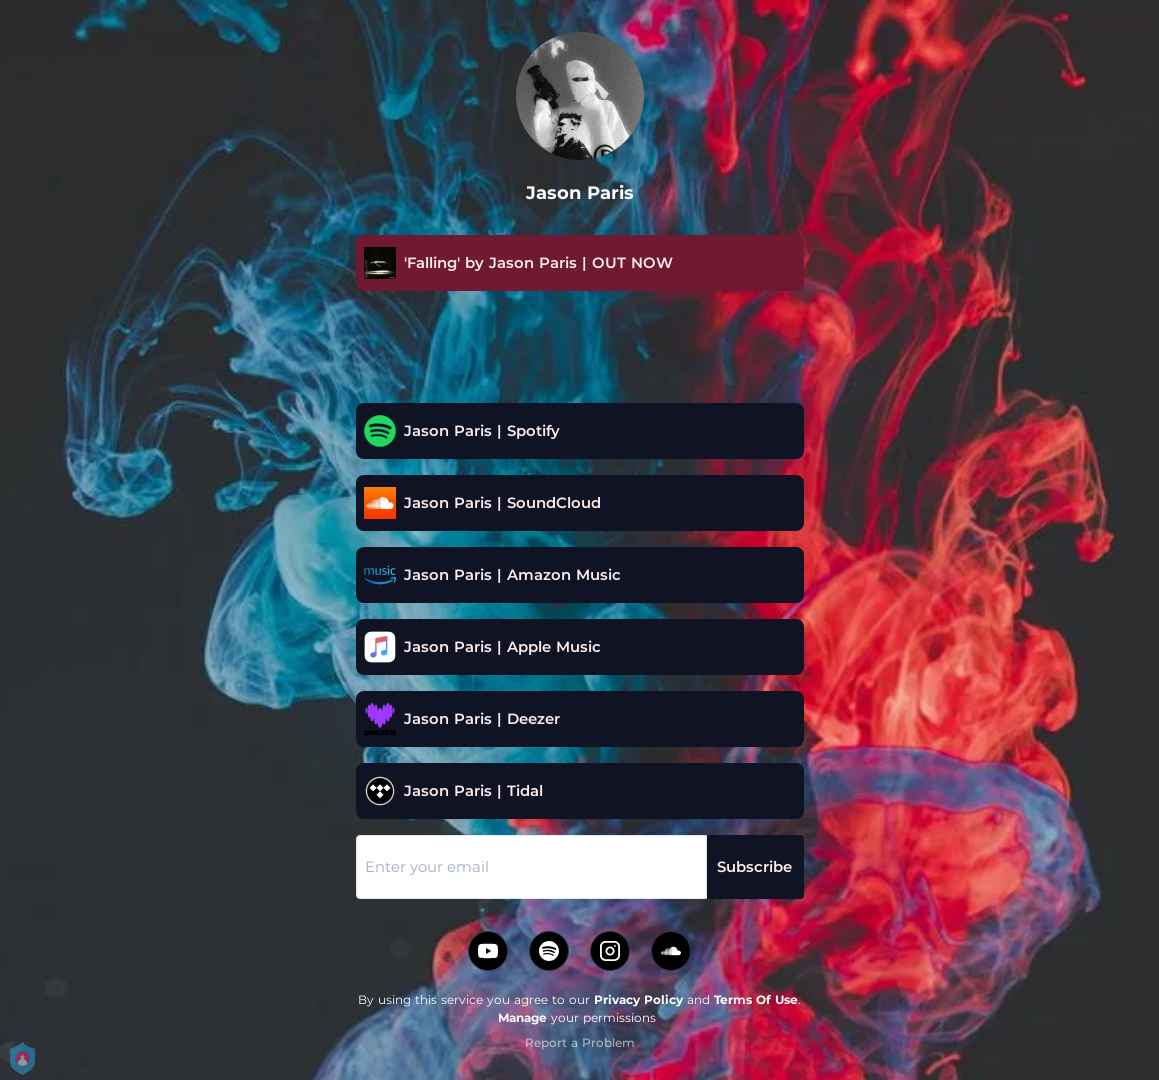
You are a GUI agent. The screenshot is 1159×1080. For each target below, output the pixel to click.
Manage (522, 1017)
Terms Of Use (756, 999)
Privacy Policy (638, 999)
